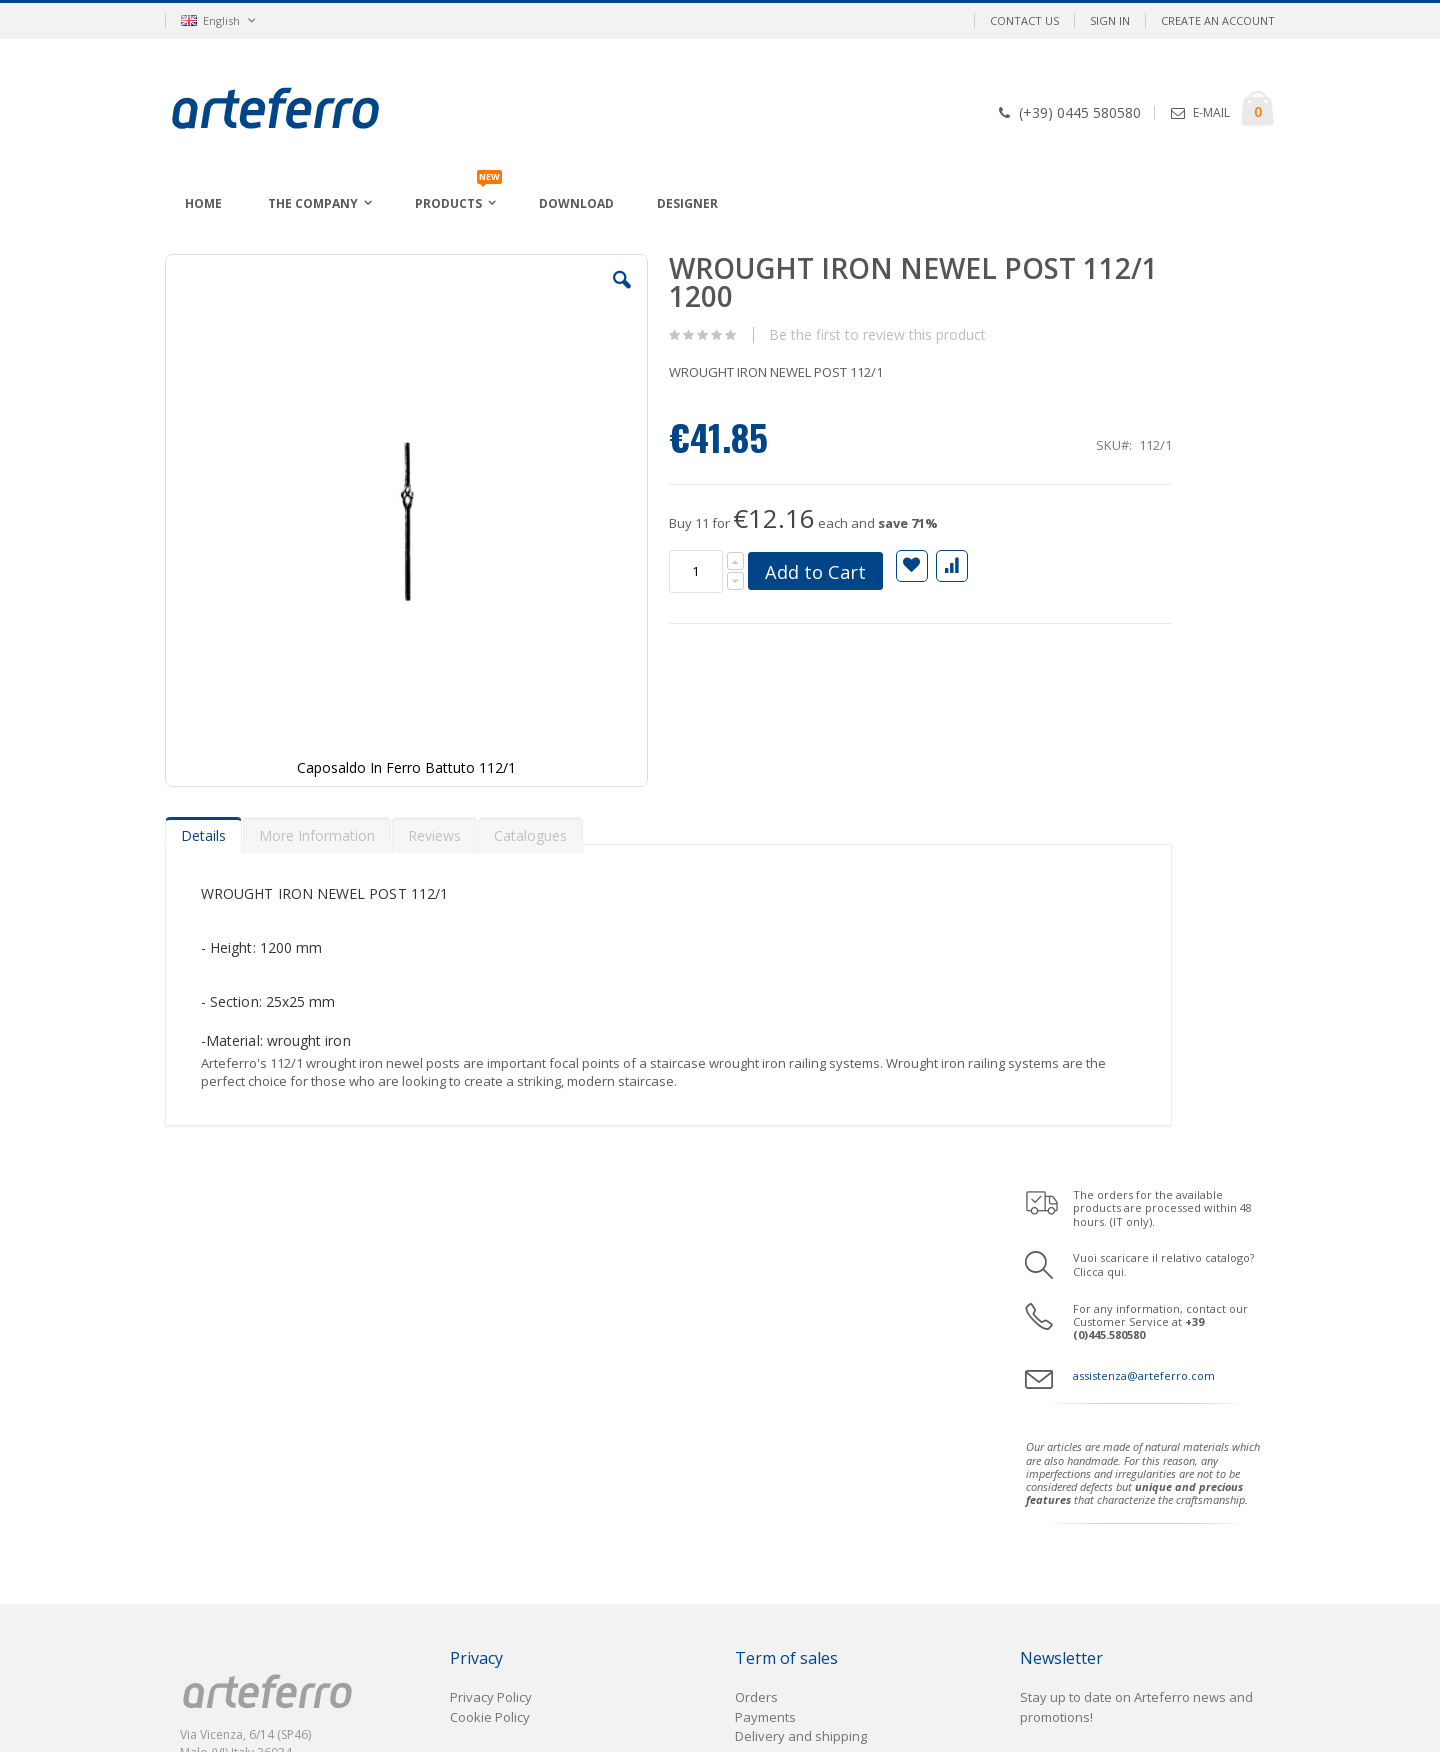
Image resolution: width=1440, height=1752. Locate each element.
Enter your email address (1096, 1299)
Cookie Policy (490, 1230)
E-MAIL (1211, 112)
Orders (756, 1210)
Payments (765, 1230)
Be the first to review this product (789, 335)
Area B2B (216, 1337)
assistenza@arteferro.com (1144, 447)
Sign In (1110, 20)
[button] (539, 295)
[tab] (203, 716)
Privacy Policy (491, 1210)
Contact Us (1024, 20)
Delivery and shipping (801, 1249)
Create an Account (1218, 20)
